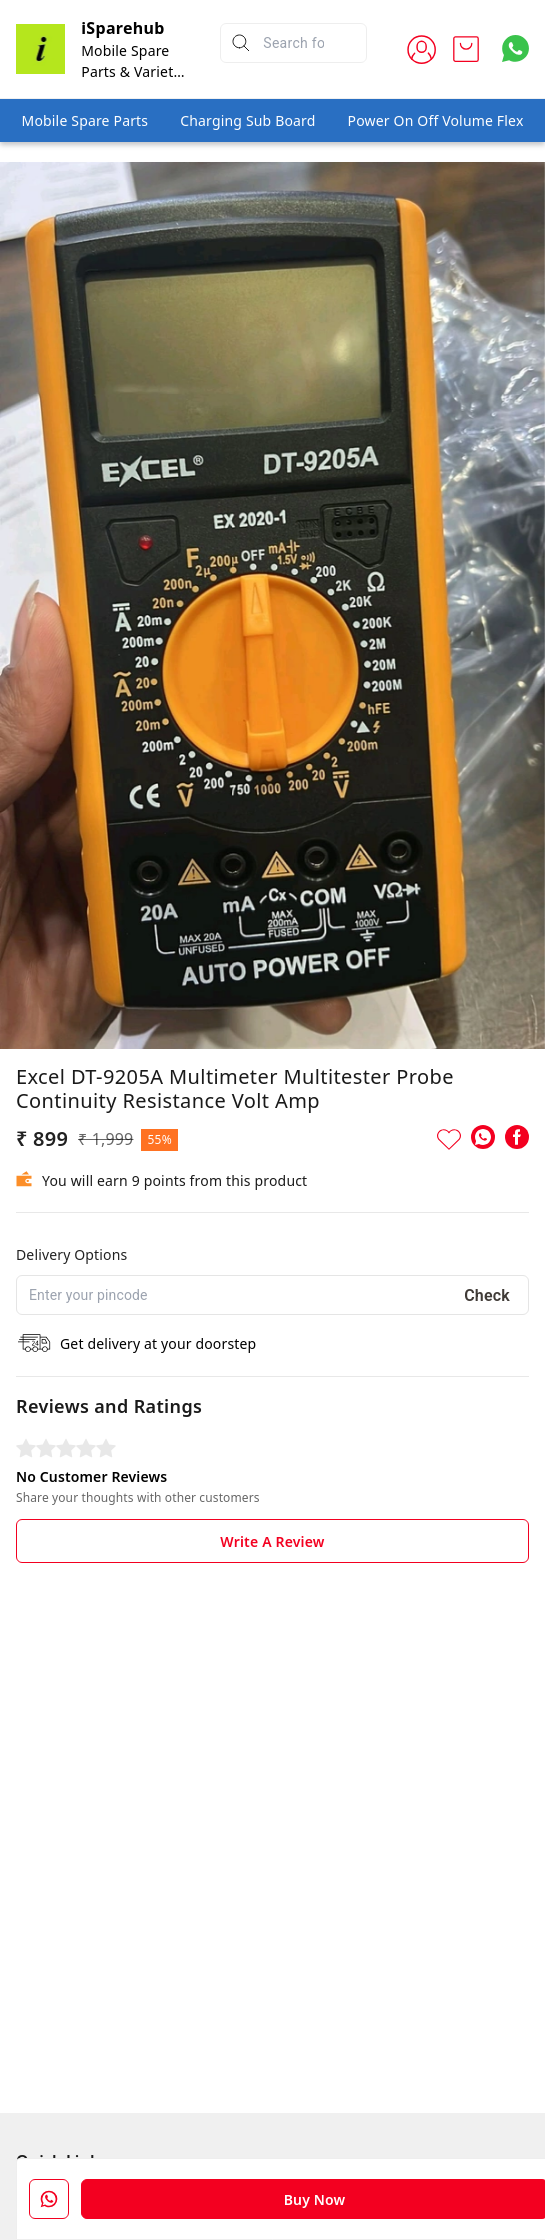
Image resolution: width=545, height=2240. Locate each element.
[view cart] (466, 49)
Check (487, 1295)
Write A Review (272, 1541)
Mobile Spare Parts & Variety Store (130, 71)
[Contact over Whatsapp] (515, 48)
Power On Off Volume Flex (436, 120)
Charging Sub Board (247, 120)
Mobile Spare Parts (85, 120)
